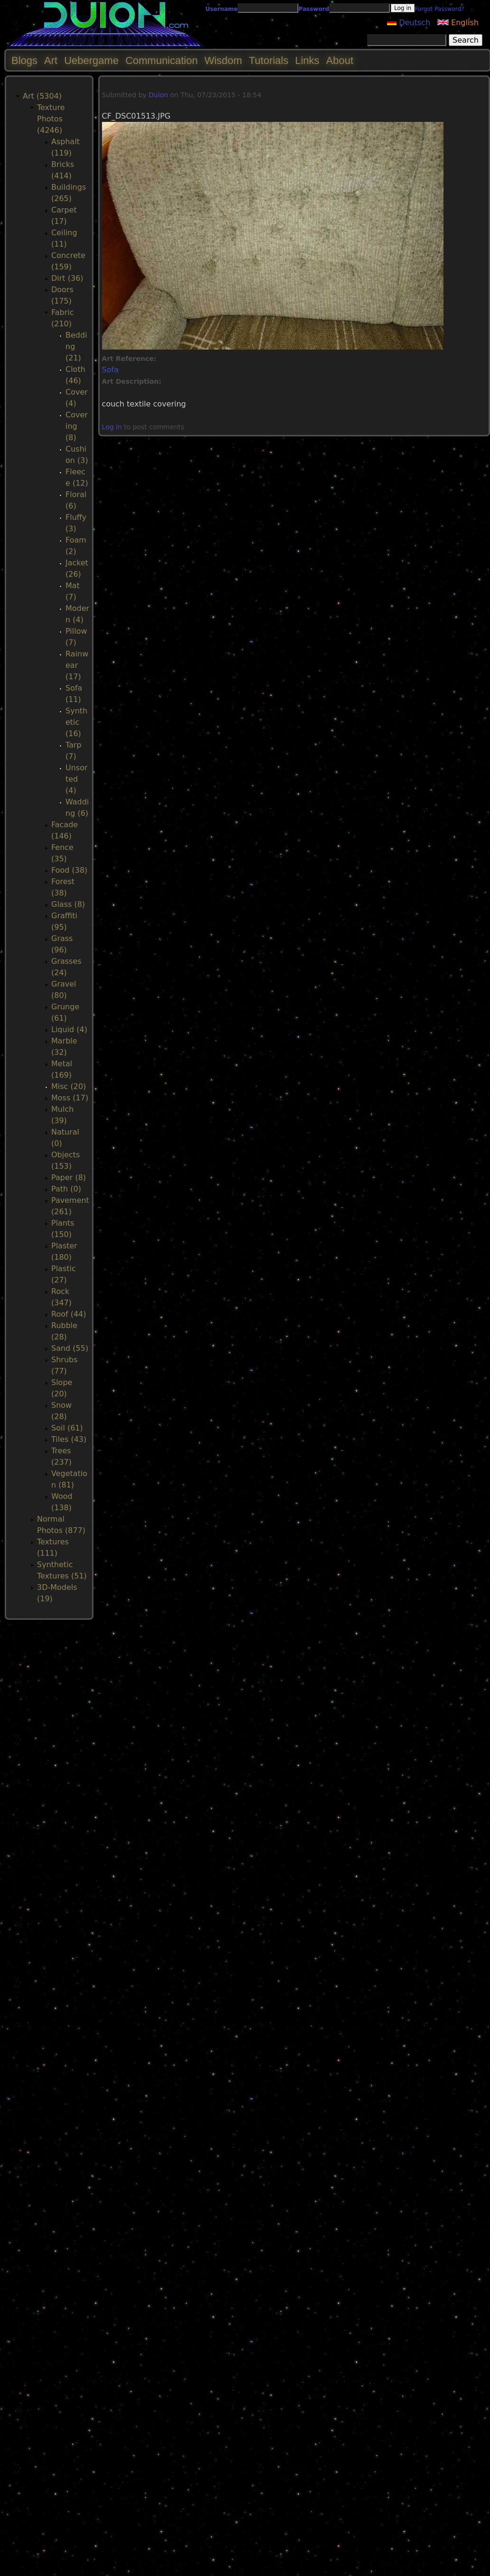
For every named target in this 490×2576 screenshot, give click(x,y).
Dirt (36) (67, 278)
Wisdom (223, 60)
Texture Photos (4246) (51, 119)
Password (313, 9)
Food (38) (69, 870)
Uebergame (91, 60)
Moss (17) (69, 1097)
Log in (112, 427)
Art (50, 60)
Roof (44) (68, 1314)
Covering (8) (76, 426)
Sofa (110, 369)
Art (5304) (42, 96)
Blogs (24, 60)
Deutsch (408, 22)
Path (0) (66, 1188)
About (339, 60)
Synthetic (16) (76, 722)
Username (221, 9)
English (458, 22)
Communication (161, 60)
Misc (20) (68, 1086)
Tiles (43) (68, 1439)
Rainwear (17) (76, 665)
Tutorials (268, 60)
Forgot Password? (439, 9)
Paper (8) (68, 1177)
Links (307, 60)
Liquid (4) (69, 1029)
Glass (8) (68, 904)
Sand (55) (69, 1348)
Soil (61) (67, 1427)
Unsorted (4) (76, 779)
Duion (158, 95)
